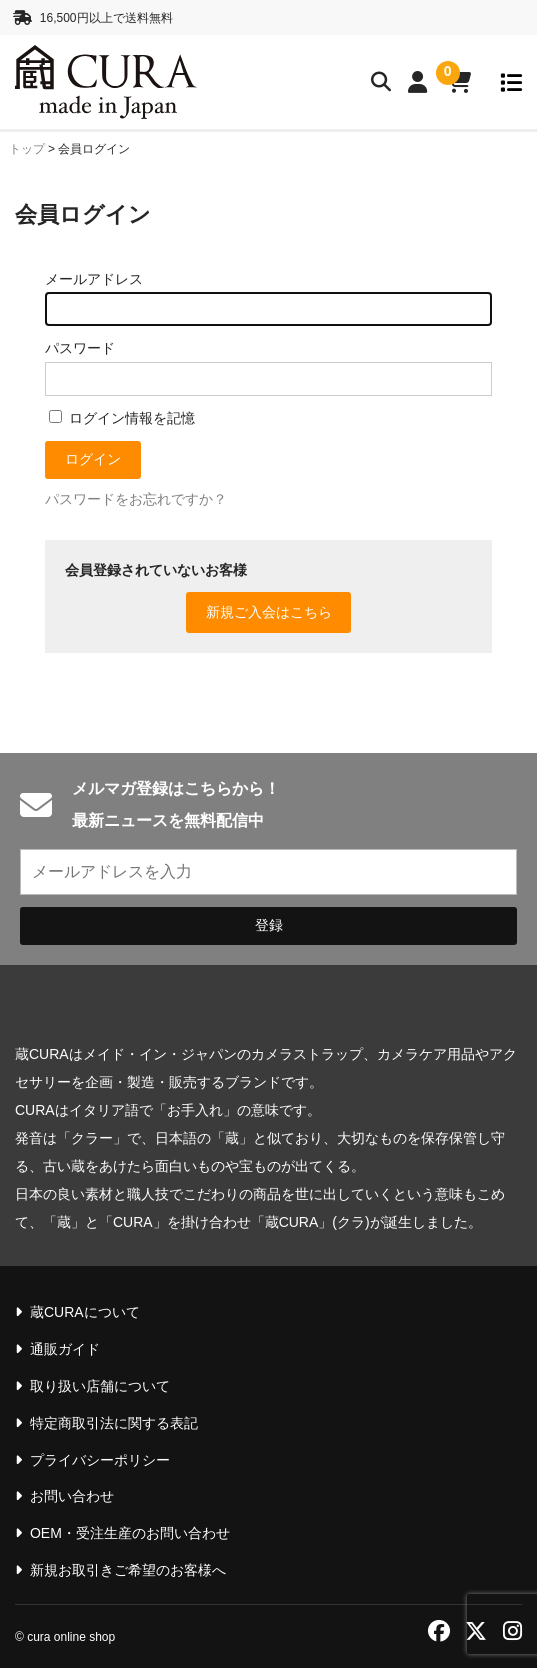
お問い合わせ (72, 1496)
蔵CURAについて (85, 1312)
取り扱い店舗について (100, 1386)
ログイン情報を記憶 (122, 418)
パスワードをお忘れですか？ (136, 499)
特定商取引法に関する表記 (114, 1423)
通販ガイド (65, 1349)
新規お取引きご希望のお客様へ (128, 1570)
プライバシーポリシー (100, 1460)
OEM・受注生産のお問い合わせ (130, 1533)
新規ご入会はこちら (269, 612)
